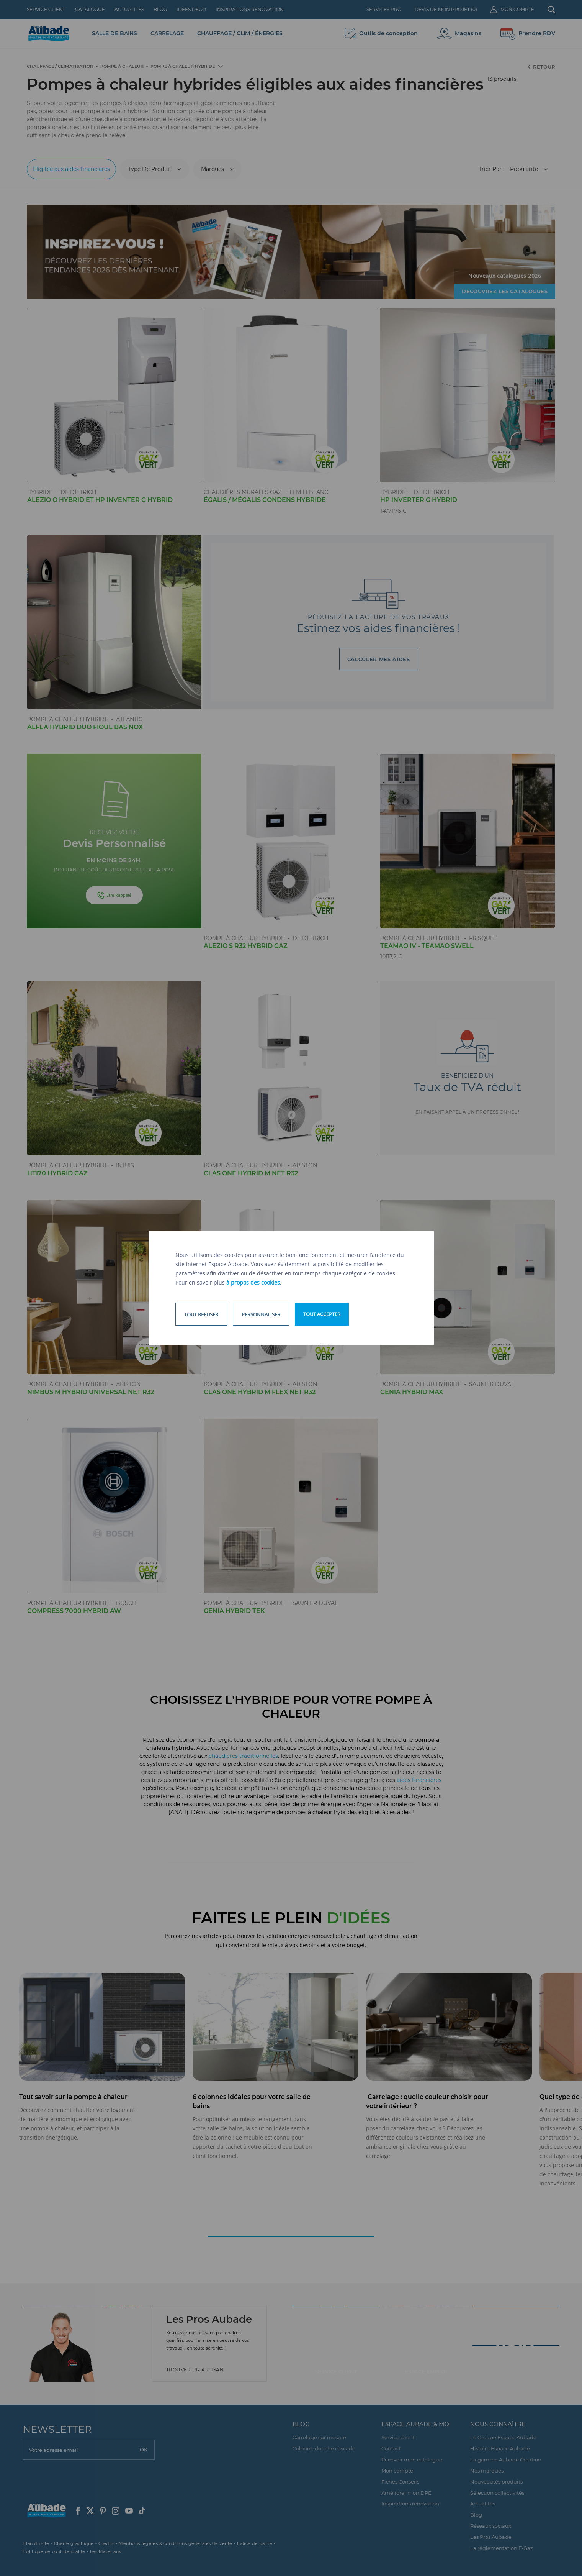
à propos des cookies (253, 1282)
